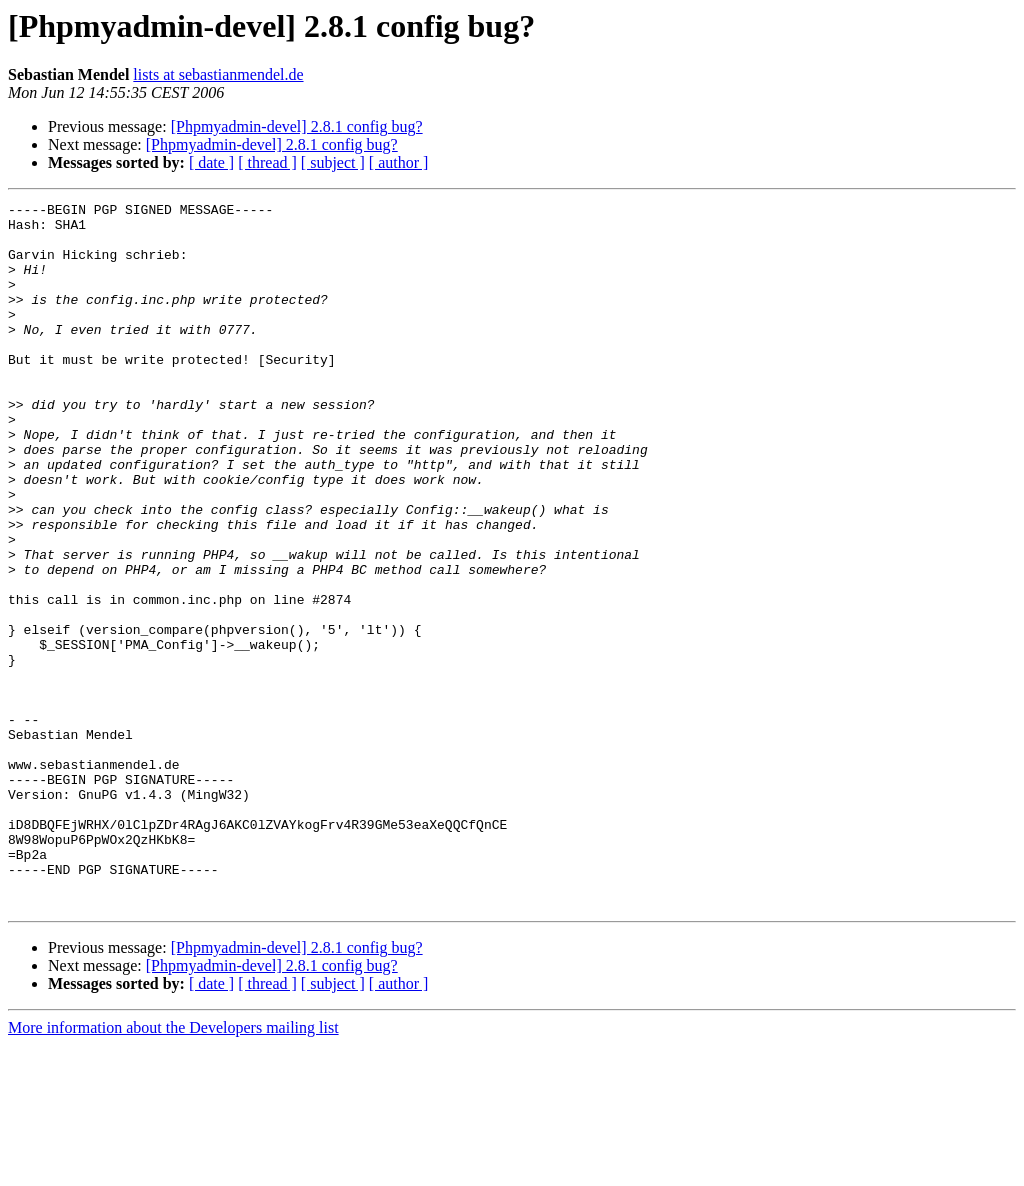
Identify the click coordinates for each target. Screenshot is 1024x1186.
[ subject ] (333, 162)
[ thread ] (267, 162)
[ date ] (211, 162)
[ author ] (399, 162)
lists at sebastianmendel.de (218, 74)
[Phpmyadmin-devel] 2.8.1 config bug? (297, 126)
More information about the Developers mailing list (173, 1168)
